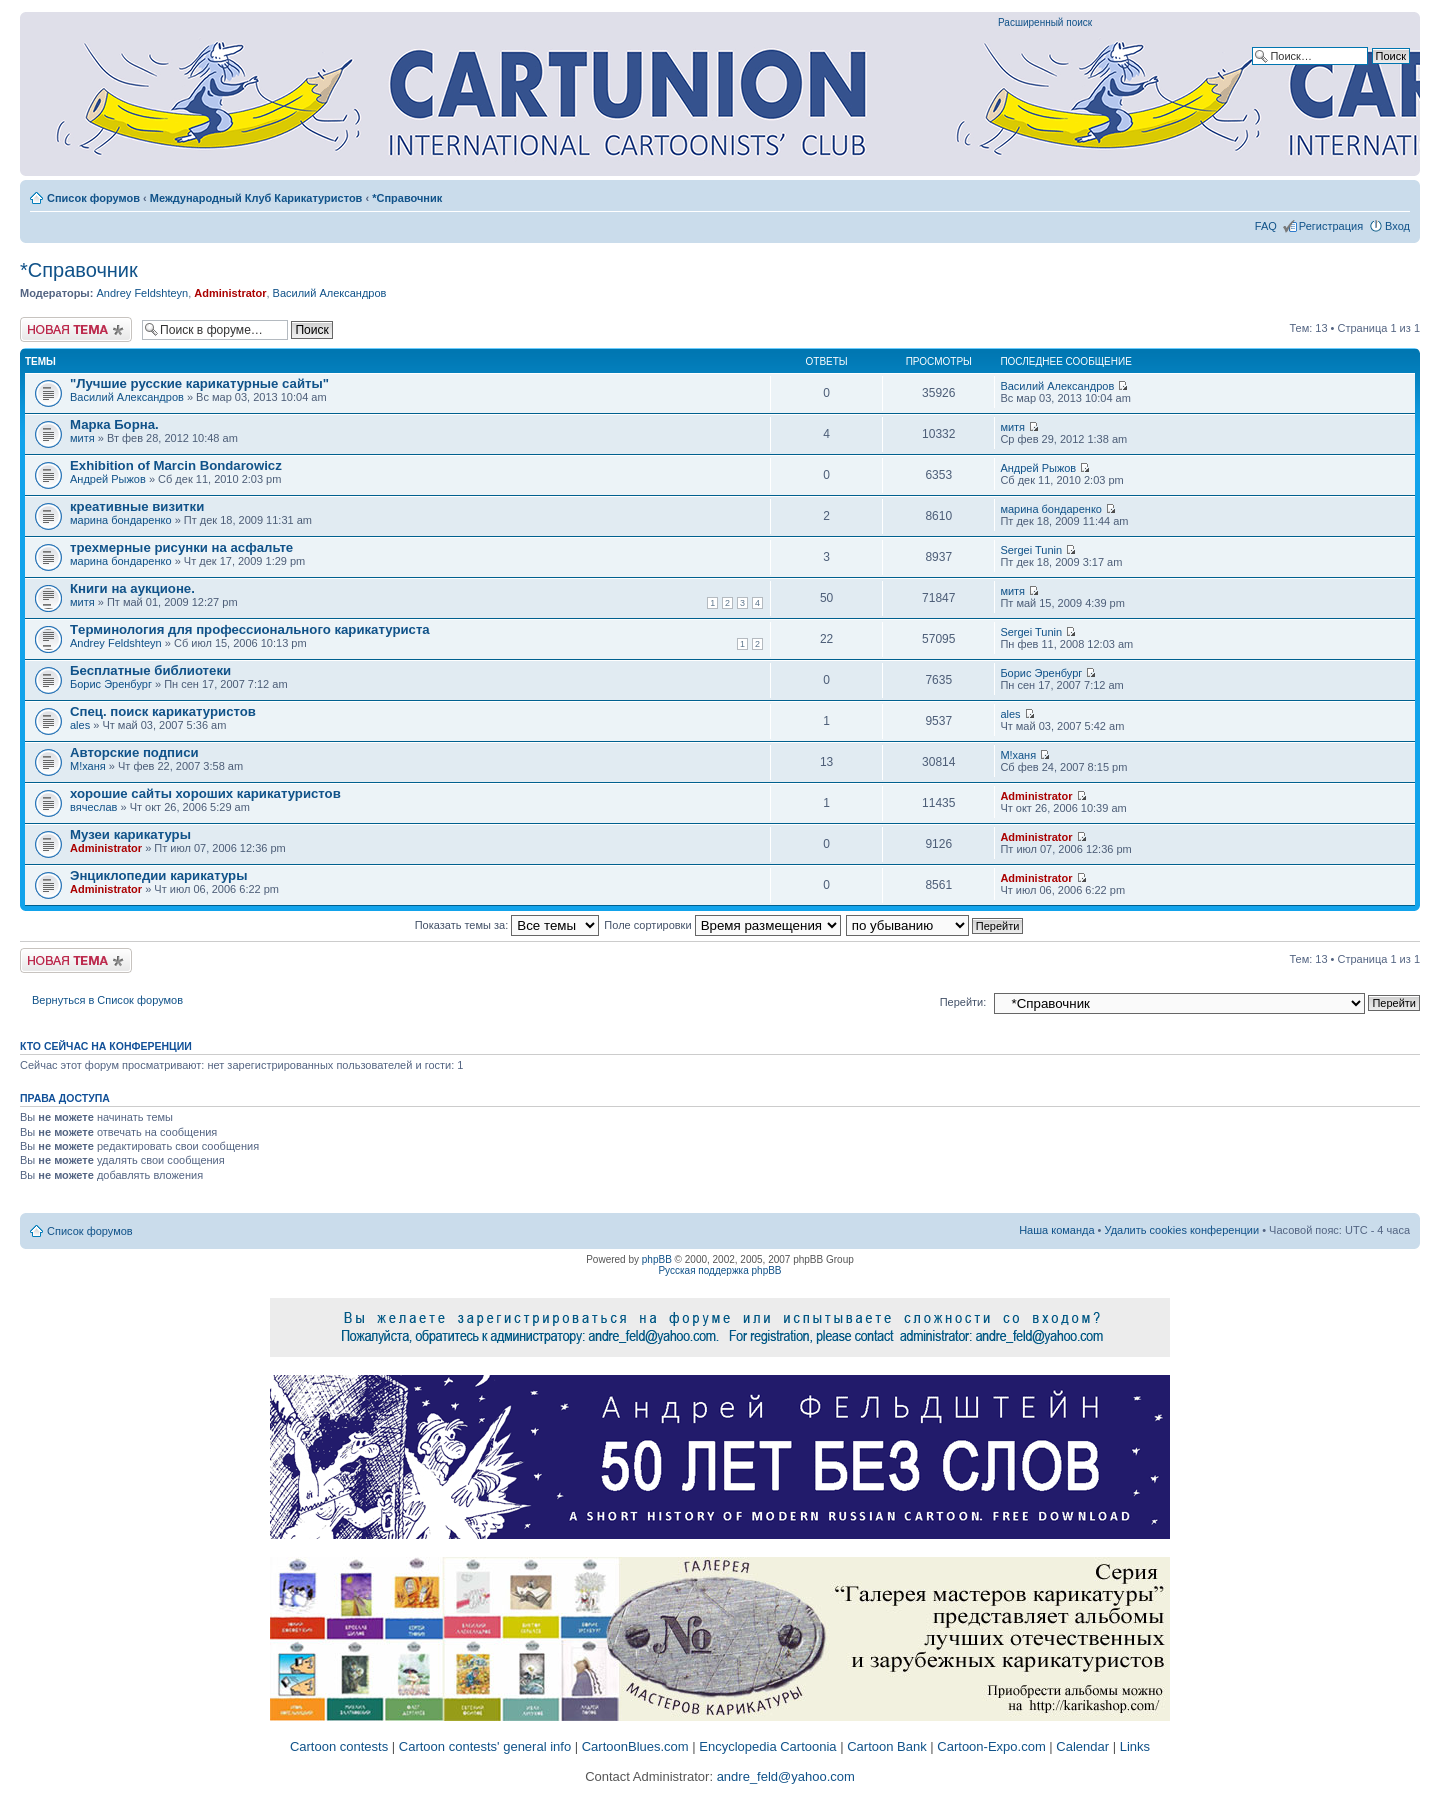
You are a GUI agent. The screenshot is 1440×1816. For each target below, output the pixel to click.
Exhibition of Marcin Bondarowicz (176, 465)
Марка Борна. (114, 424)
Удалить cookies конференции (1182, 1230)
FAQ (1266, 226)
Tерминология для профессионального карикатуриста (250, 629)
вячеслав (93, 807)
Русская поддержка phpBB (719, 1270)
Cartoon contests (339, 1746)
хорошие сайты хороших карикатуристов (205, 793)
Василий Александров (330, 293)
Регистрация (1331, 226)
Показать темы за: (507, 925)
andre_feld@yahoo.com (784, 1776)
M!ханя (88, 766)
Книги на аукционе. (132, 588)
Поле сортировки (722, 925)
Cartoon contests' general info (485, 1746)
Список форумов (93, 198)
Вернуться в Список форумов (107, 1000)
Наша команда (1056, 1230)
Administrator (230, 293)
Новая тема (76, 329)
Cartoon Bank (887, 1746)
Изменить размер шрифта (1395, 194)
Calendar (1082, 1746)
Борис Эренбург (111, 684)
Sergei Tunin (1031, 550)
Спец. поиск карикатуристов (163, 711)
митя (82, 438)
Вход (1397, 226)
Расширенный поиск (1045, 22)
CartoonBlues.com (635, 1746)
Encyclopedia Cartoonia (767, 1746)
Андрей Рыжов (108, 479)
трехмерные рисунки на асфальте (181, 547)
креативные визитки (137, 506)
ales (80, 725)
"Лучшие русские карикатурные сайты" (199, 383)
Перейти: (963, 1002)
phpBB (657, 1259)
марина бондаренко (121, 520)
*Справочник (407, 198)
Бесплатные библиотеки (150, 670)
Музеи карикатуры (130, 834)
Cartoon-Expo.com (991, 1746)
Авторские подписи (134, 752)
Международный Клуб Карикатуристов (256, 198)
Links (1135, 1746)
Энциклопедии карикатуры (158, 875)
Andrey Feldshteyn (142, 293)
